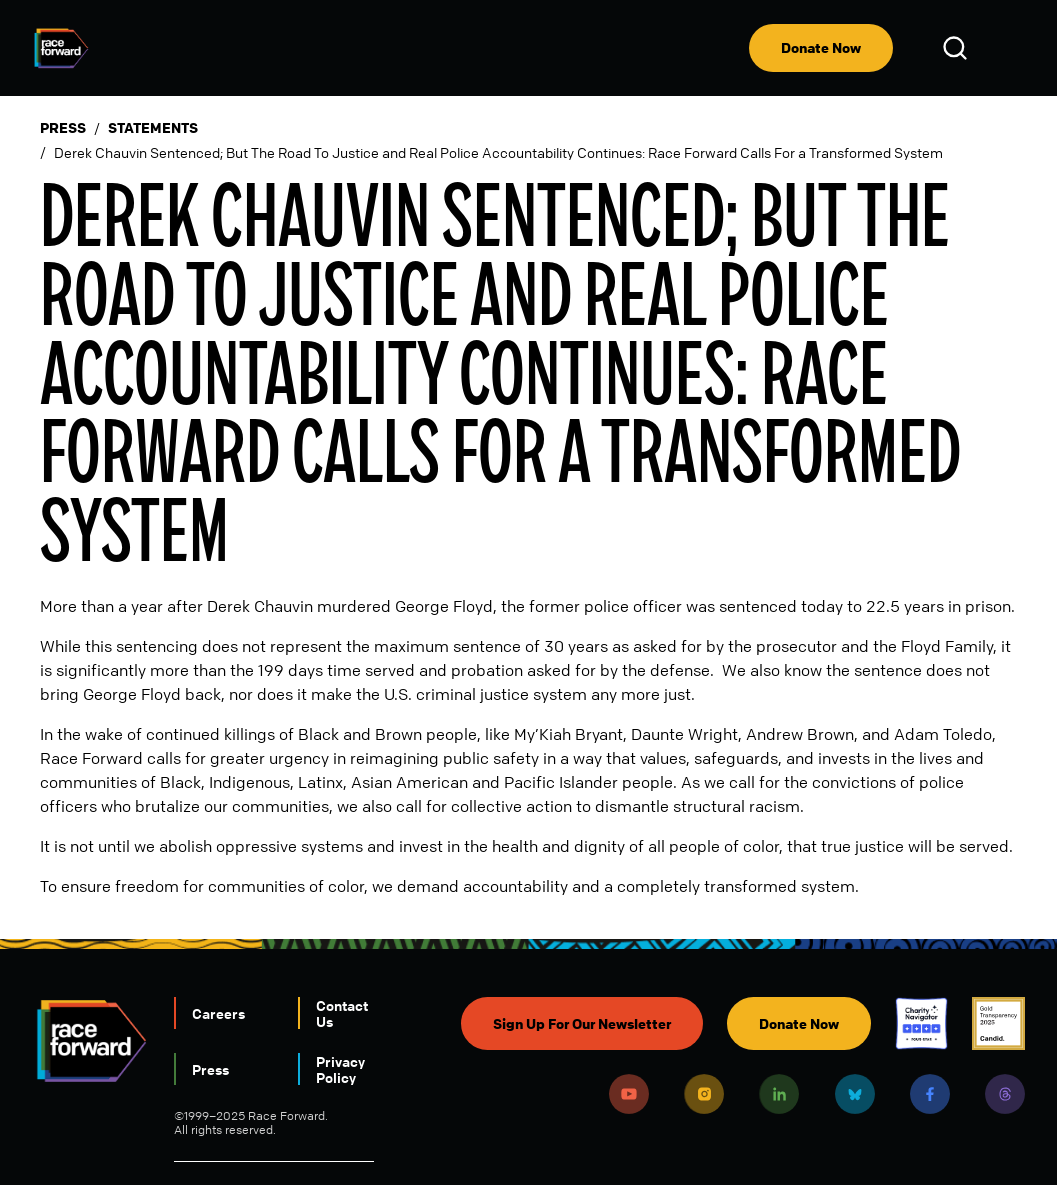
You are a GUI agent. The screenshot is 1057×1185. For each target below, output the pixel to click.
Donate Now (821, 47)
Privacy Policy (340, 1069)
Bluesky (855, 1094)
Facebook (930, 1094)
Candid (998, 1023)
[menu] (1009, 48)
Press (63, 128)
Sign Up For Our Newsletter (582, 1023)
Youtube (629, 1094)
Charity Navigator (921, 1023)
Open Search (958, 48)
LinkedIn (779, 1094)
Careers (218, 1013)
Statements (153, 128)
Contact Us (342, 1013)
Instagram (704, 1094)
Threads (1005, 1094)
